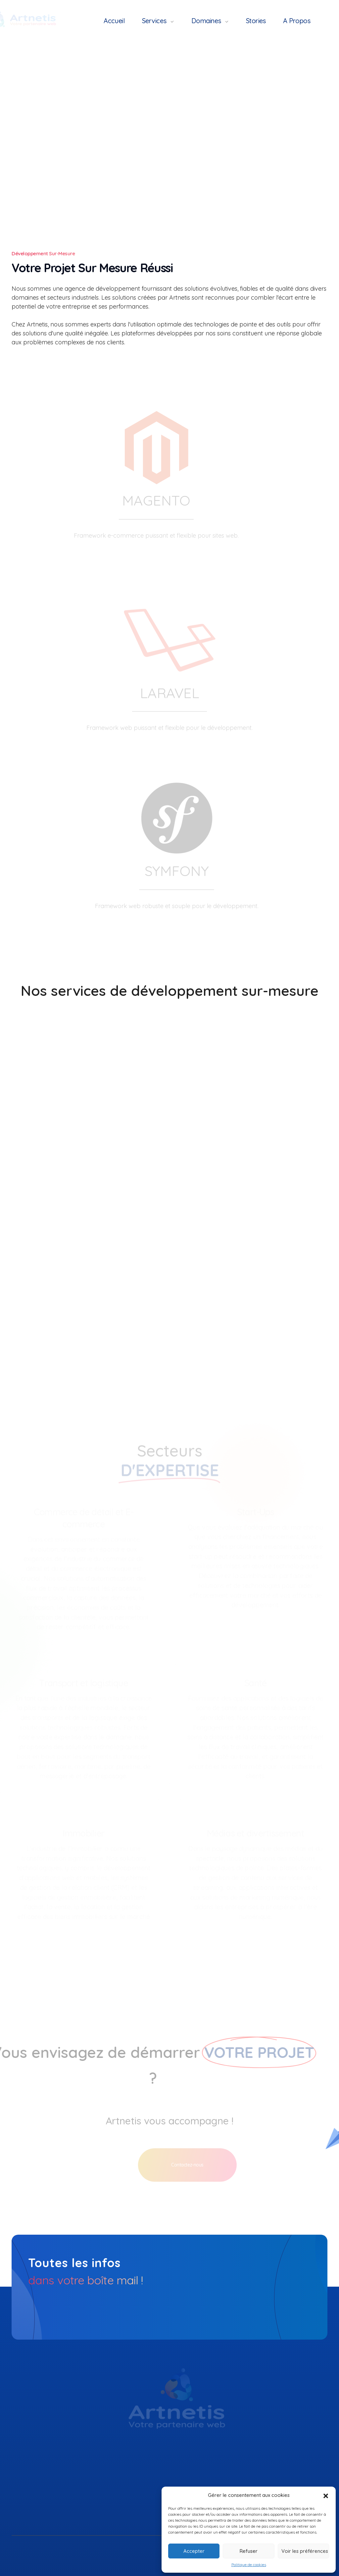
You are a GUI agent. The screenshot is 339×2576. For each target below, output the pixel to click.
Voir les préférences (304, 2551)
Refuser (249, 2551)
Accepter (194, 2551)
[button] (325, 2495)
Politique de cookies (248, 2564)
